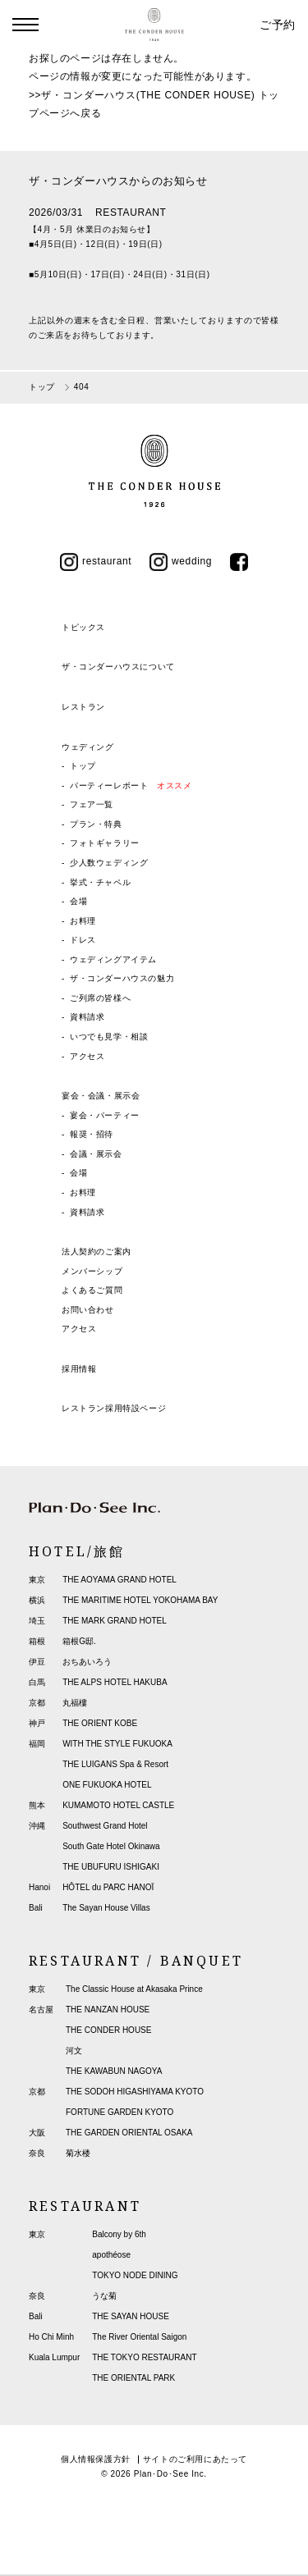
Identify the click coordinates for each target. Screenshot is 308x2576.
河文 (74, 2050)
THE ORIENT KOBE (99, 1723)
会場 (78, 901)
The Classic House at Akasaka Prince (134, 1989)
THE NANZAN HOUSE (107, 2009)
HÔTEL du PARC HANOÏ (108, 1887)
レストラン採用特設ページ (114, 1408)
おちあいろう (87, 1661)
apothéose (111, 2254)
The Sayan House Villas (106, 1907)
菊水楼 (78, 2153)
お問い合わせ (88, 1309)
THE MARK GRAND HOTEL (114, 1620)
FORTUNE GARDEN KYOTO (119, 2112)
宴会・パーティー (105, 1115)
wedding (180, 561)
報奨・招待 (91, 1134)
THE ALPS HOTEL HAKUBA (114, 1682)
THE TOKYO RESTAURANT (144, 2357)
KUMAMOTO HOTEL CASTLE (118, 1805)
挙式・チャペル (100, 882)
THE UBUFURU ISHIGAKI (110, 1866)
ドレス (83, 939)
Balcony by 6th (119, 2234)
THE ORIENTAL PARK (133, 2377)
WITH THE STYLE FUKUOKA (117, 1743)
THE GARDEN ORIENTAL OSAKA (129, 2132)
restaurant (95, 561)
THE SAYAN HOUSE (130, 2316)
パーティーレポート (130, 785)
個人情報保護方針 (96, 2459)
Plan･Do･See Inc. (170, 2473)
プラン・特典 (96, 824)
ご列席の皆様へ (100, 998)
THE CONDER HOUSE (108, 2030)
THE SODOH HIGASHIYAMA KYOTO (135, 2091)
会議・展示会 (96, 1153)
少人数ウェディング (109, 862)
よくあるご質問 (92, 1290)
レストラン (83, 706)
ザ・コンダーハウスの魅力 (122, 978)
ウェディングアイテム (113, 959)
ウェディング (88, 746)
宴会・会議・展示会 (101, 1095)
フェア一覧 (91, 804)
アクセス (87, 1056)
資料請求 (87, 1016)
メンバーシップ (92, 1271)
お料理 (83, 920)
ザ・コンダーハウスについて (118, 666)
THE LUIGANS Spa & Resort (115, 1764)
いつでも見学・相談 (109, 1036)
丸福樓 (74, 1702)
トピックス (83, 627)
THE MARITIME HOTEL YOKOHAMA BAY (140, 1600)
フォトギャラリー (105, 842)
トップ (83, 765)
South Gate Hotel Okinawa (110, 1846)
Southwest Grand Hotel (104, 1825)
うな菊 (104, 2295)
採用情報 (79, 1368)
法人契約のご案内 (96, 1251)
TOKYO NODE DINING (134, 2275)
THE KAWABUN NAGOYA (114, 2071)
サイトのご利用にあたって (195, 2459)
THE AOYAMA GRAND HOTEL (119, 1579)
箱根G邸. (79, 1641)
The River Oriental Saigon (139, 2336)
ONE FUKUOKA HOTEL (106, 1784)
